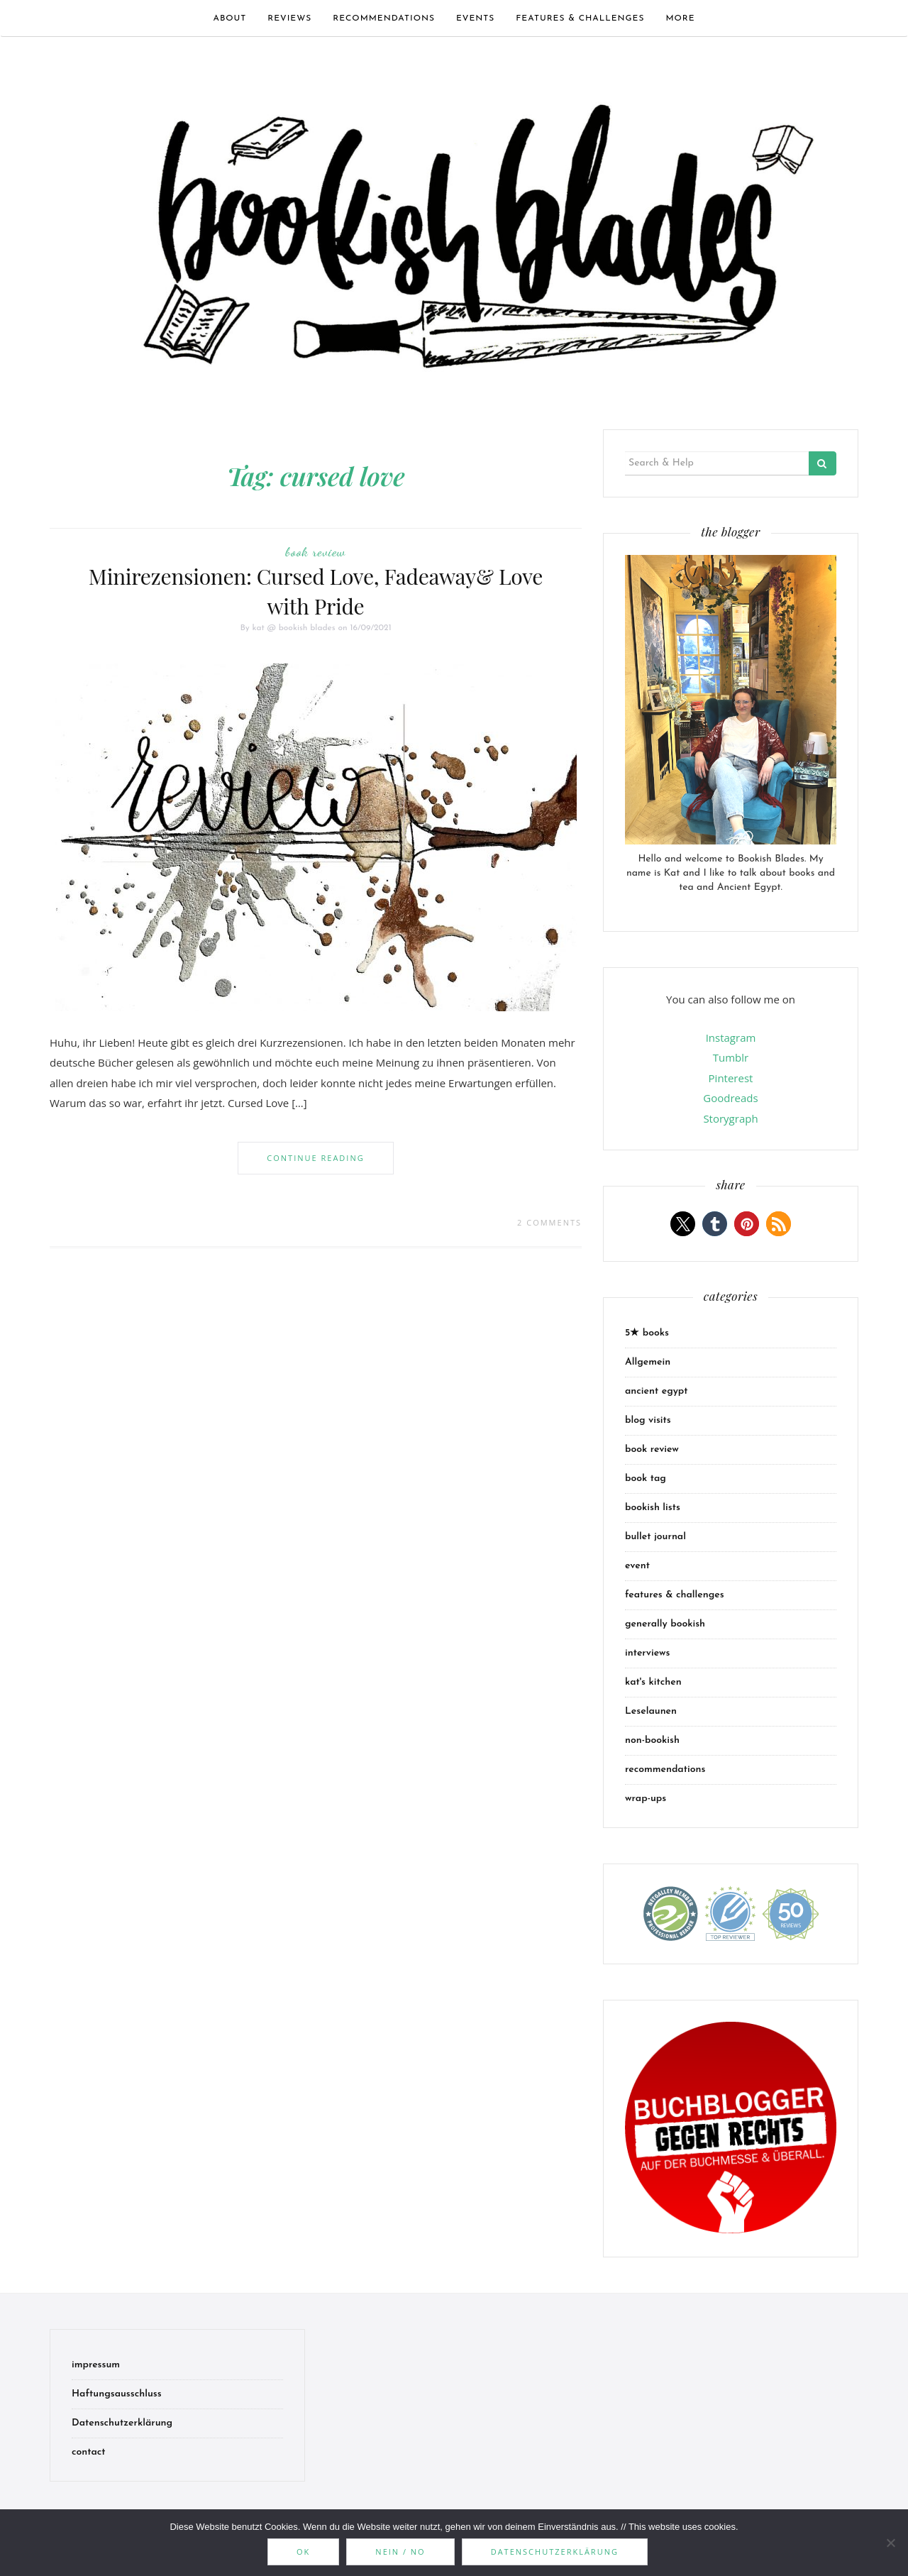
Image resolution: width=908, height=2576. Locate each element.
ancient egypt (656, 1391)
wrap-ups (645, 1798)
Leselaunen (651, 1711)
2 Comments (549, 1222)
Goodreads (730, 1098)
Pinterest (731, 1078)
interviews (647, 1653)
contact (89, 2452)
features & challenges (580, 18)
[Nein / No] (890, 2543)
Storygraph (730, 1118)
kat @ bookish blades (294, 628)
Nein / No (400, 2551)
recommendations (384, 18)
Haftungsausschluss (117, 2394)
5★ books (647, 1333)
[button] (682, 1223)
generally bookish (665, 1624)
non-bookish (652, 1740)
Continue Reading (315, 1157)
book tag (645, 1478)
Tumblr (730, 1057)
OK (303, 2551)
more (679, 18)
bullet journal (655, 1536)
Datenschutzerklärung (122, 2423)
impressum (96, 2365)
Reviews (289, 18)
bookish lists (652, 1507)
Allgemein (647, 1362)
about (229, 18)
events (475, 18)
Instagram (731, 1037)
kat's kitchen (653, 1682)
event (637, 1566)
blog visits (648, 1420)
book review (316, 551)
